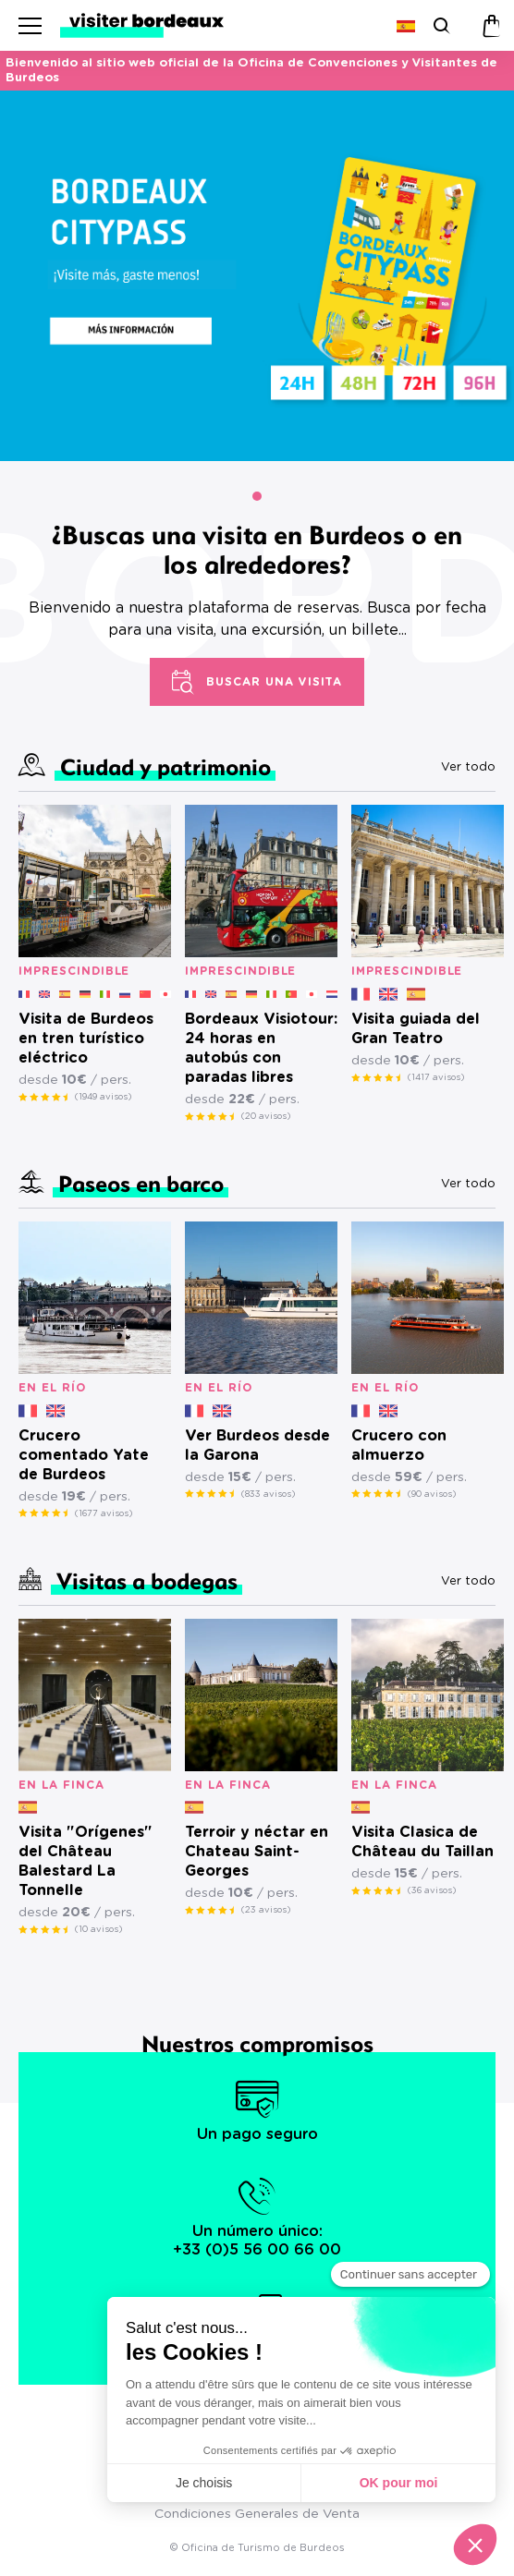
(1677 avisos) (103, 1513)
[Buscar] (439, 25)
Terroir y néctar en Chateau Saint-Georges (256, 1851)
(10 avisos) (98, 1929)
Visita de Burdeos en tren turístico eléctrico (85, 1038)
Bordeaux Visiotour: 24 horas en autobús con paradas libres (261, 1048)
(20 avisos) (265, 1116)
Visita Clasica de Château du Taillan (422, 1842)
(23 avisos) (265, 1909)
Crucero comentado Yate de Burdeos (83, 1455)
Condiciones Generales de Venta (257, 2514)
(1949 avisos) (103, 1096)
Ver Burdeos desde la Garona (257, 1445)
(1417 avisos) (436, 1077)
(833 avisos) (268, 1494)
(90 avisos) (432, 1494)
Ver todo (468, 767)
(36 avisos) (432, 1890)
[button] (257, 496)
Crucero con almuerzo (399, 1445)
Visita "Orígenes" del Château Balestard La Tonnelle (85, 1861)
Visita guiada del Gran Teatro (415, 1029)
